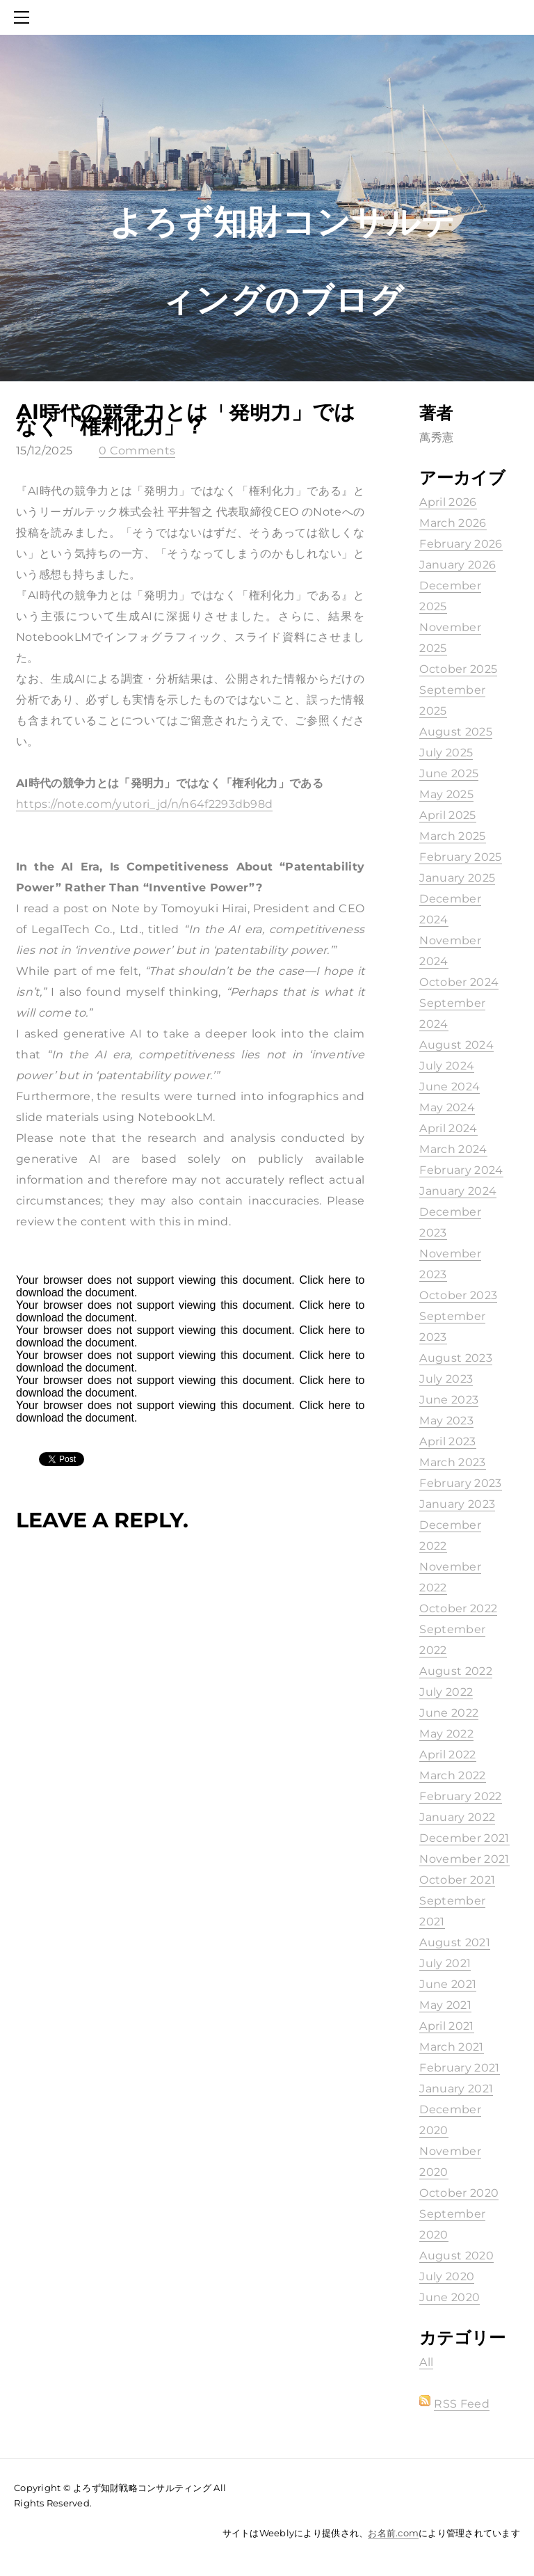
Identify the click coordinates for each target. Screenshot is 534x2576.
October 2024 (459, 982)
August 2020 (456, 2255)
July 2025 (446, 752)
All (426, 2362)
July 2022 (446, 1692)
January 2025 (457, 877)
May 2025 (446, 794)
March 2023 (452, 1462)
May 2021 (445, 2005)
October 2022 (458, 1608)
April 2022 (447, 1754)
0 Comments (137, 450)
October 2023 (458, 1295)
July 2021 (445, 1963)
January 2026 (457, 564)
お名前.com (393, 2532)
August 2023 (455, 1358)
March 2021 (451, 2046)
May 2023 (446, 1420)
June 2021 (447, 1984)
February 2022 (460, 1796)
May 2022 (446, 1733)
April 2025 (447, 815)
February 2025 (460, 857)
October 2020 (459, 2193)
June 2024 (449, 1086)
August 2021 (454, 1942)
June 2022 (448, 1712)
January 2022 (457, 1817)
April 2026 (447, 502)
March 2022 (452, 1775)
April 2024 (448, 1128)
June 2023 (448, 1399)
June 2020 (449, 2297)
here (339, 1280)
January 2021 (456, 2088)
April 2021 (446, 2026)
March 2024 (453, 1149)
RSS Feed (462, 2403)
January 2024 (457, 1191)
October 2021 (457, 1879)
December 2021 (464, 1838)
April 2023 (447, 1441)
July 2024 (446, 1065)
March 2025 (452, 836)
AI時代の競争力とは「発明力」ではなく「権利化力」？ (185, 419)
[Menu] (24, 17)
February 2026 (460, 543)
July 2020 (446, 2276)
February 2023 (460, 1483)
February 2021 (459, 2067)
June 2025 (448, 773)
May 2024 (447, 1107)
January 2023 (457, 1504)
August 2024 (456, 1044)
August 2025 (455, 731)
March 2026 (452, 523)
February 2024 (461, 1170)
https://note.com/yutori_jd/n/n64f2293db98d (144, 804)
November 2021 (464, 1859)
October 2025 (458, 669)
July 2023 (446, 1378)
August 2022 (455, 1671)
